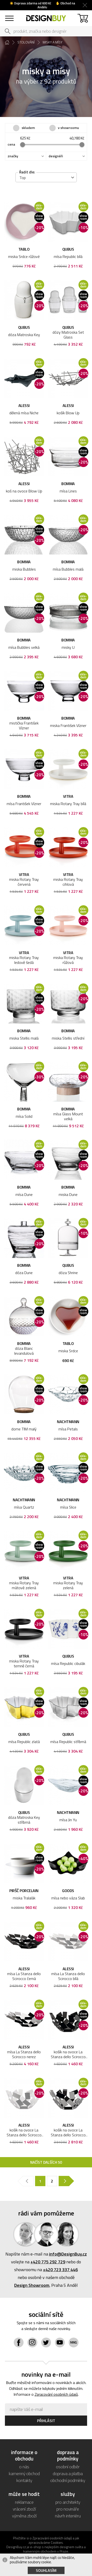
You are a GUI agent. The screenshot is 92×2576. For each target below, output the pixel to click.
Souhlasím (46, 2570)
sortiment (9, 16)
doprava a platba (68, 2473)
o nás (24, 2466)
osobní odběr (68, 2466)
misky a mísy (52, 42)
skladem (28, 127)
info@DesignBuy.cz (68, 2254)
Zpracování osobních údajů (56, 2394)
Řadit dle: (27, 172)
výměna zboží (24, 2515)
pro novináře (67, 2509)
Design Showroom (31, 2285)
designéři (56, 156)
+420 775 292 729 (47, 2261)
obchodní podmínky (67, 2480)
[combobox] (46, 177)
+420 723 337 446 (60, 2269)
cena (11, 144)
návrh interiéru (68, 2515)
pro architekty (67, 2502)
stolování (26, 42)
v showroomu (68, 127)
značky (13, 156)
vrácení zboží (24, 2509)
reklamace (24, 2502)
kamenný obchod (24, 2473)
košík (84, 17)
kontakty (24, 2480)
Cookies (57, 2542)
